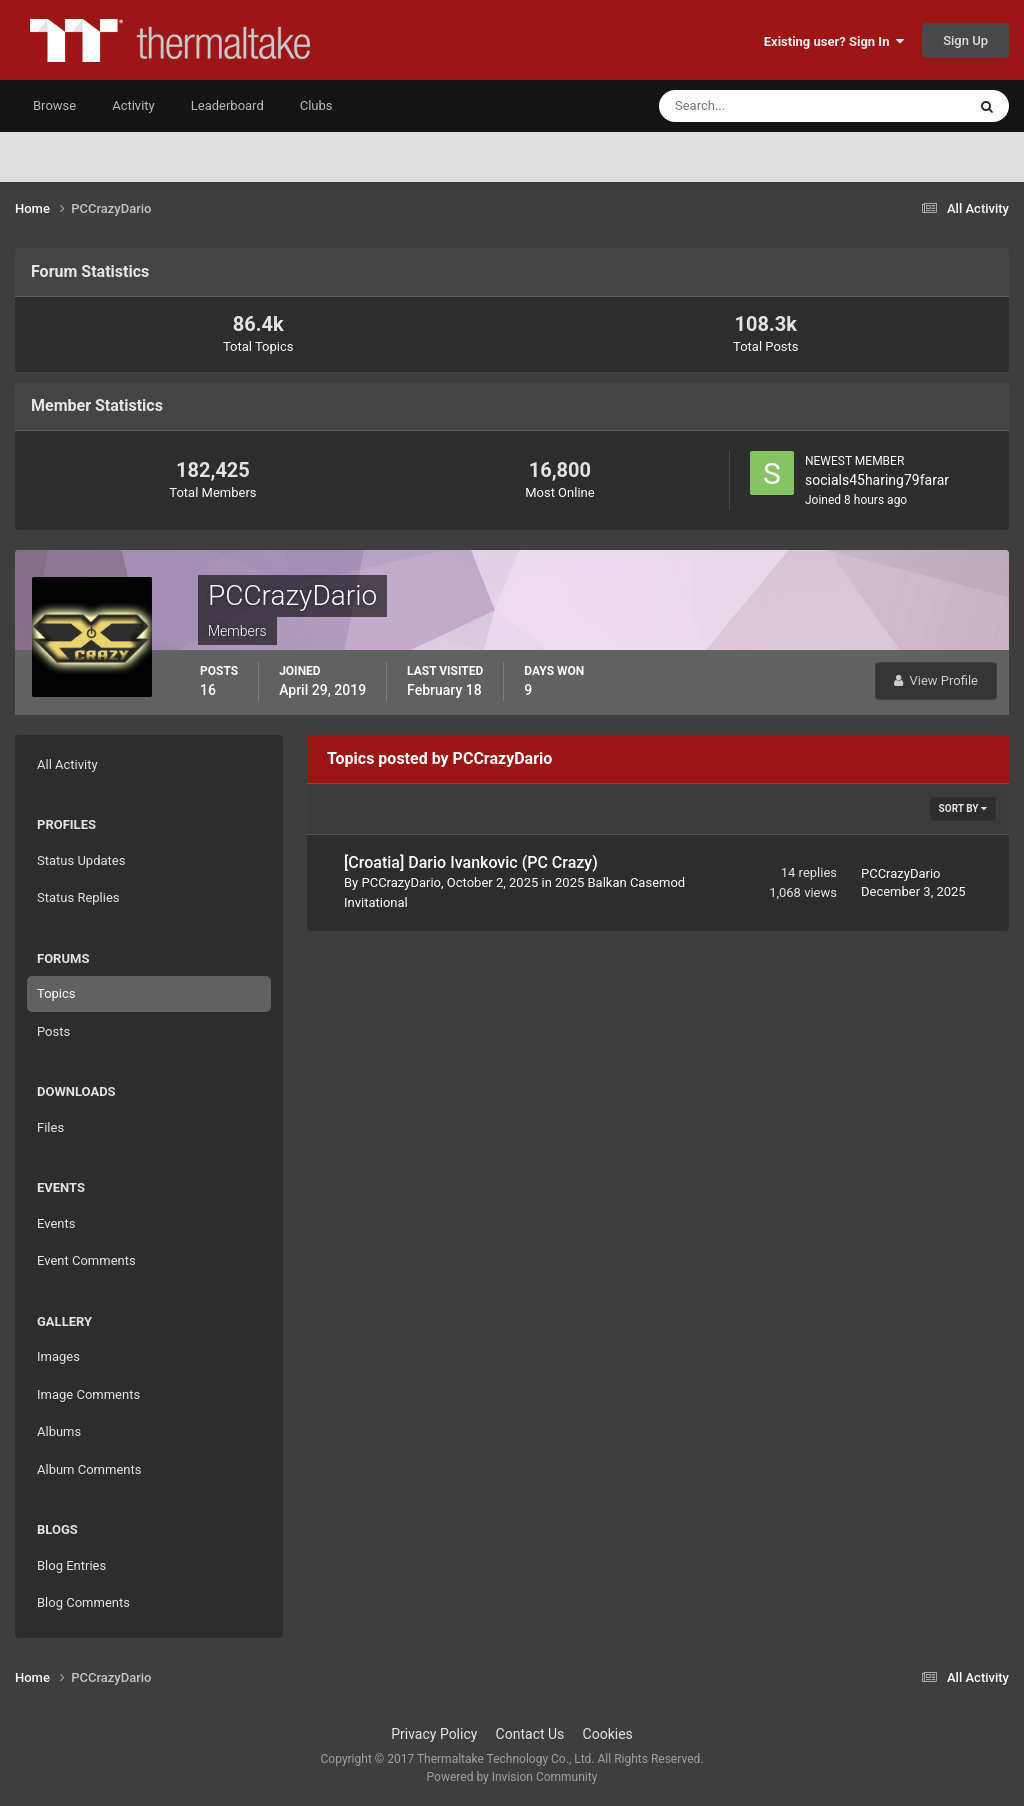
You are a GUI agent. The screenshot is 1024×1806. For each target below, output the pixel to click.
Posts (53, 1031)
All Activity (67, 764)
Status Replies (78, 897)
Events (56, 1223)
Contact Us (530, 1734)
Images (58, 1356)
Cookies (608, 1734)
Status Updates (81, 860)
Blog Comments (83, 1602)
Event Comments (86, 1260)
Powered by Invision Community (512, 1777)
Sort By (963, 808)
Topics (56, 993)
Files (50, 1127)
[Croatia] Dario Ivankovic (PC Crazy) (471, 862)
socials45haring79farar (877, 480)
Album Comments (89, 1469)
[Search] (751, 106)
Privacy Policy (434, 1734)
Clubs (316, 105)
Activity (133, 105)
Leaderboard (227, 105)
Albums (59, 1431)
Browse (54, 105)
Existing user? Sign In (834, 41)
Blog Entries (71, 1565)
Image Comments (88, 1394)
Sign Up (965, 40)
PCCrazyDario (401, 882)
